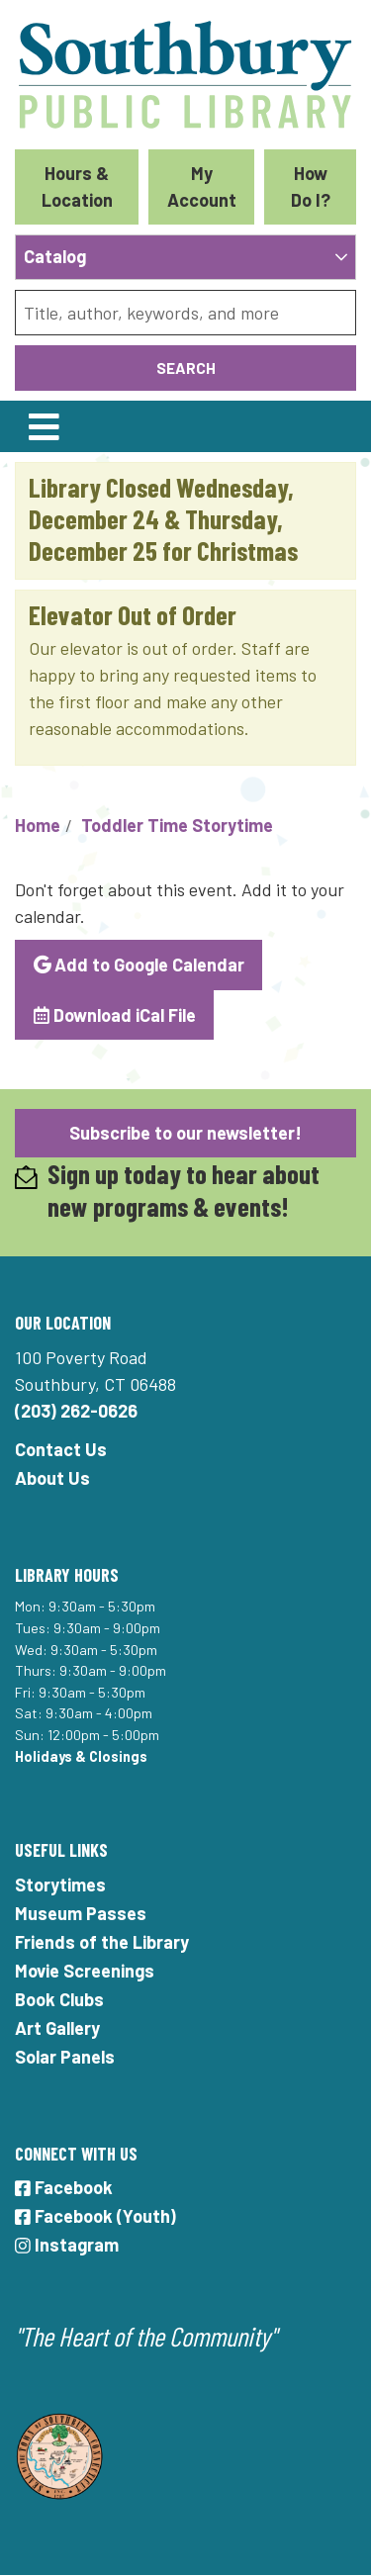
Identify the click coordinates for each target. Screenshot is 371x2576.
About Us (52, 1478)
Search (186, 367)
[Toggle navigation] (43, 426)
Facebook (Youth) (95, 2216)
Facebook (64, 2187)
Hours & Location (77, 186)
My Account (201, 186)
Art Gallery (57, 2028)
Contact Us (61, 1449)
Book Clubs (59, 1999)
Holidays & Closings (81, 1756)
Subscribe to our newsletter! (185, 1133)
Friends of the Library (102, 1942)
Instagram (67, 2244)
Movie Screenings (84, 1970)
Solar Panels (65, 2057)
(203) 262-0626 (76, 1411)
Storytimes (60, 1884)
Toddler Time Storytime (177, 825)
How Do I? (310, 186)
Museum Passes (80, 1913)
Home (37, 825)
